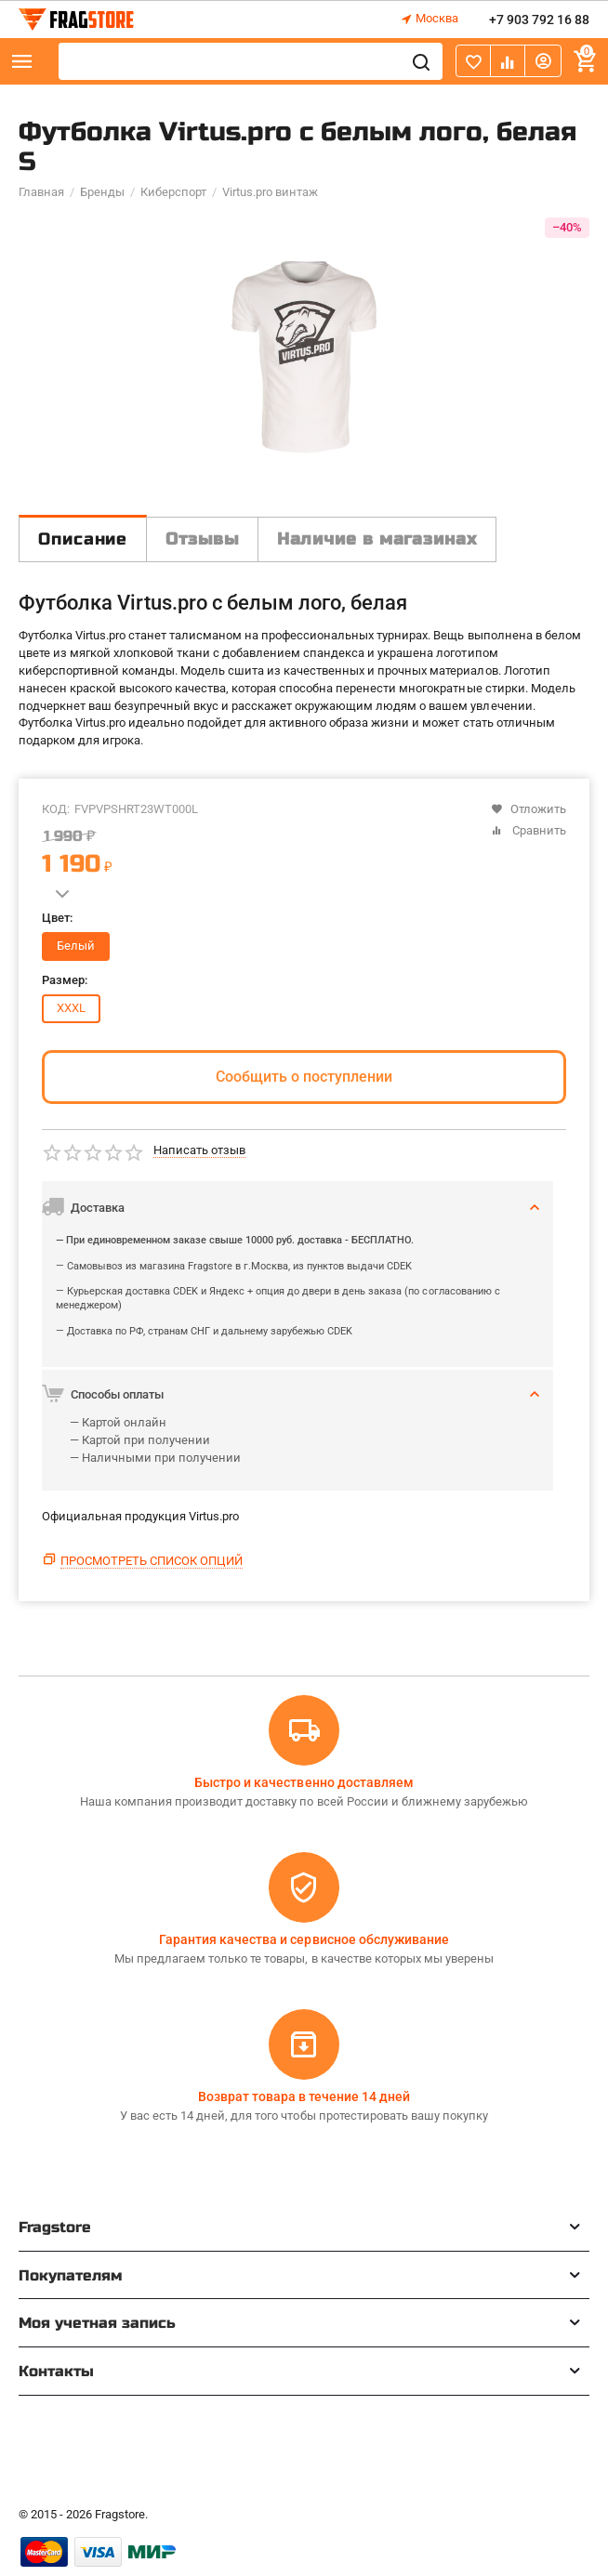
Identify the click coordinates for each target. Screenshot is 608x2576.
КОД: (56, 809)
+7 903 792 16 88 (539, 19)
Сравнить (528, 830)
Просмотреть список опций (151, 1561)
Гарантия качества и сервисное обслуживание (303, 1939)
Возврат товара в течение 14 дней (304, 2096)
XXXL (71, 1008)
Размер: (64, 980)
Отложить (528, 809)
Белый (76, 946)
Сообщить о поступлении (304, 1076)
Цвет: (57, 918)
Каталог (22, 61)
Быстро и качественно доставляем (303, 1782)
